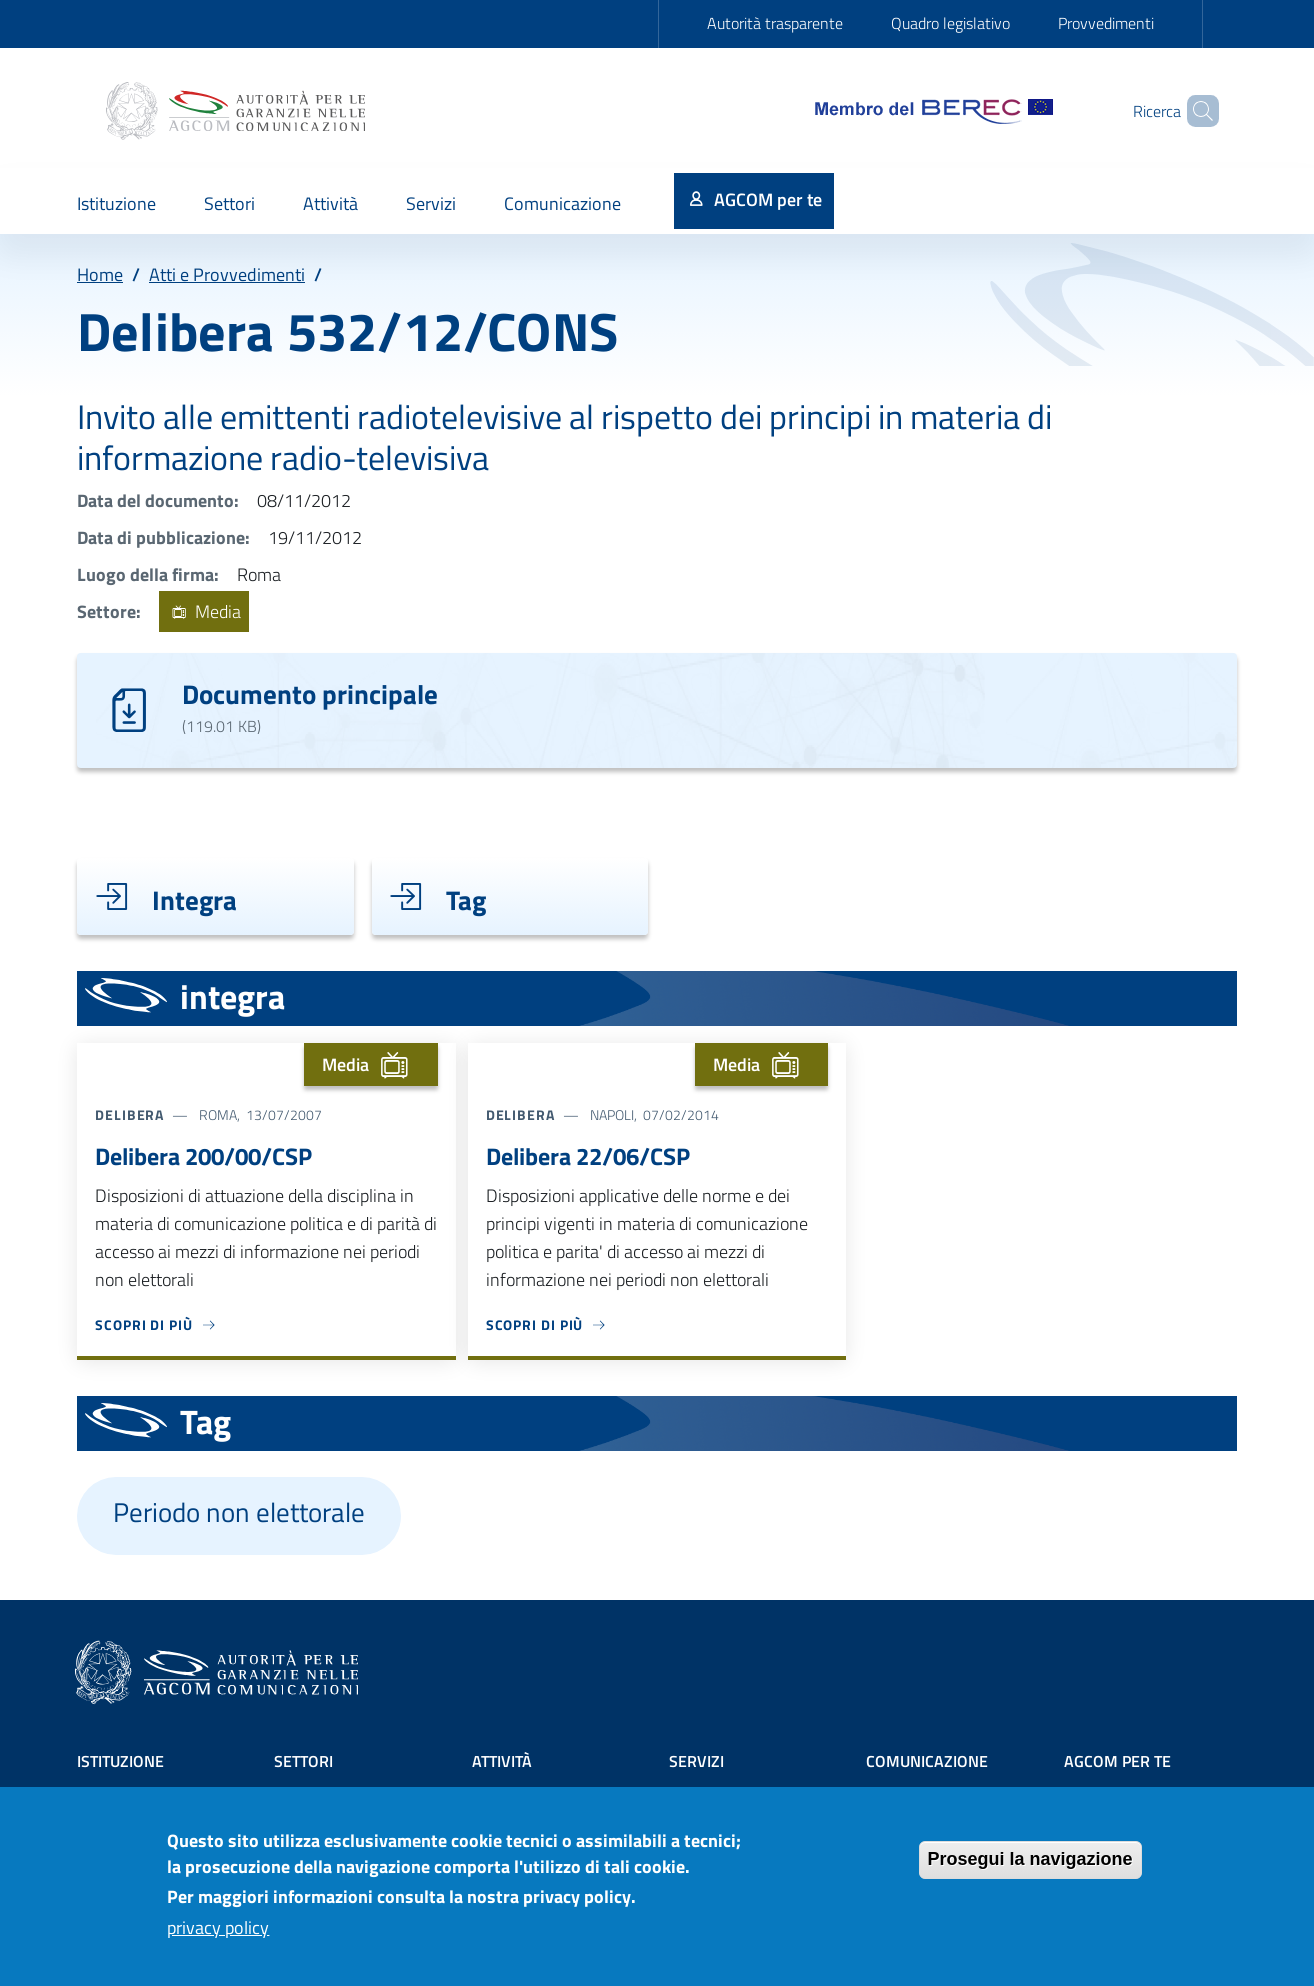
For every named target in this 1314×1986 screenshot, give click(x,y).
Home (100, 274)
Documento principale (310, 693)
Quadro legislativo (950, 23)
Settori (303, 1761)
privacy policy (218, 1939)
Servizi (696, 1761)
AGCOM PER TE (1117, 1761)
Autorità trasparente (775, 23)
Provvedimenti (1106, 23)
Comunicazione (927, 1761)
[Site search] (1195, 111)
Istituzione (120, 1761)
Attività (502, 1761)
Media (203, 611)
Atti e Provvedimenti (227, 274)
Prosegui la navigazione (1030, 1871)
